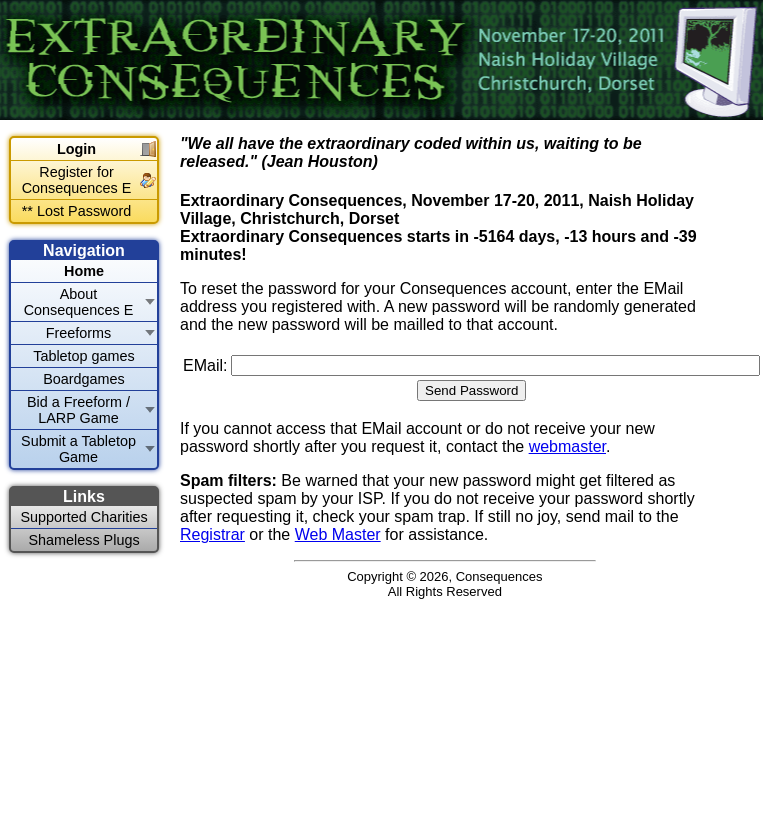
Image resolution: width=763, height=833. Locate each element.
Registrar (212, 534)
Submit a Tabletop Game (78, 449)
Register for (77, 180)
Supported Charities (83, 517)
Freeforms (79, 333)
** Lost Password (77, 211)
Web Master (338, 534)
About (79, 302)
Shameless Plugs (83, 540)
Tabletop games (84, 356)
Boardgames (84, 379)
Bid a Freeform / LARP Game (78, 410)
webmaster (567, 446)
